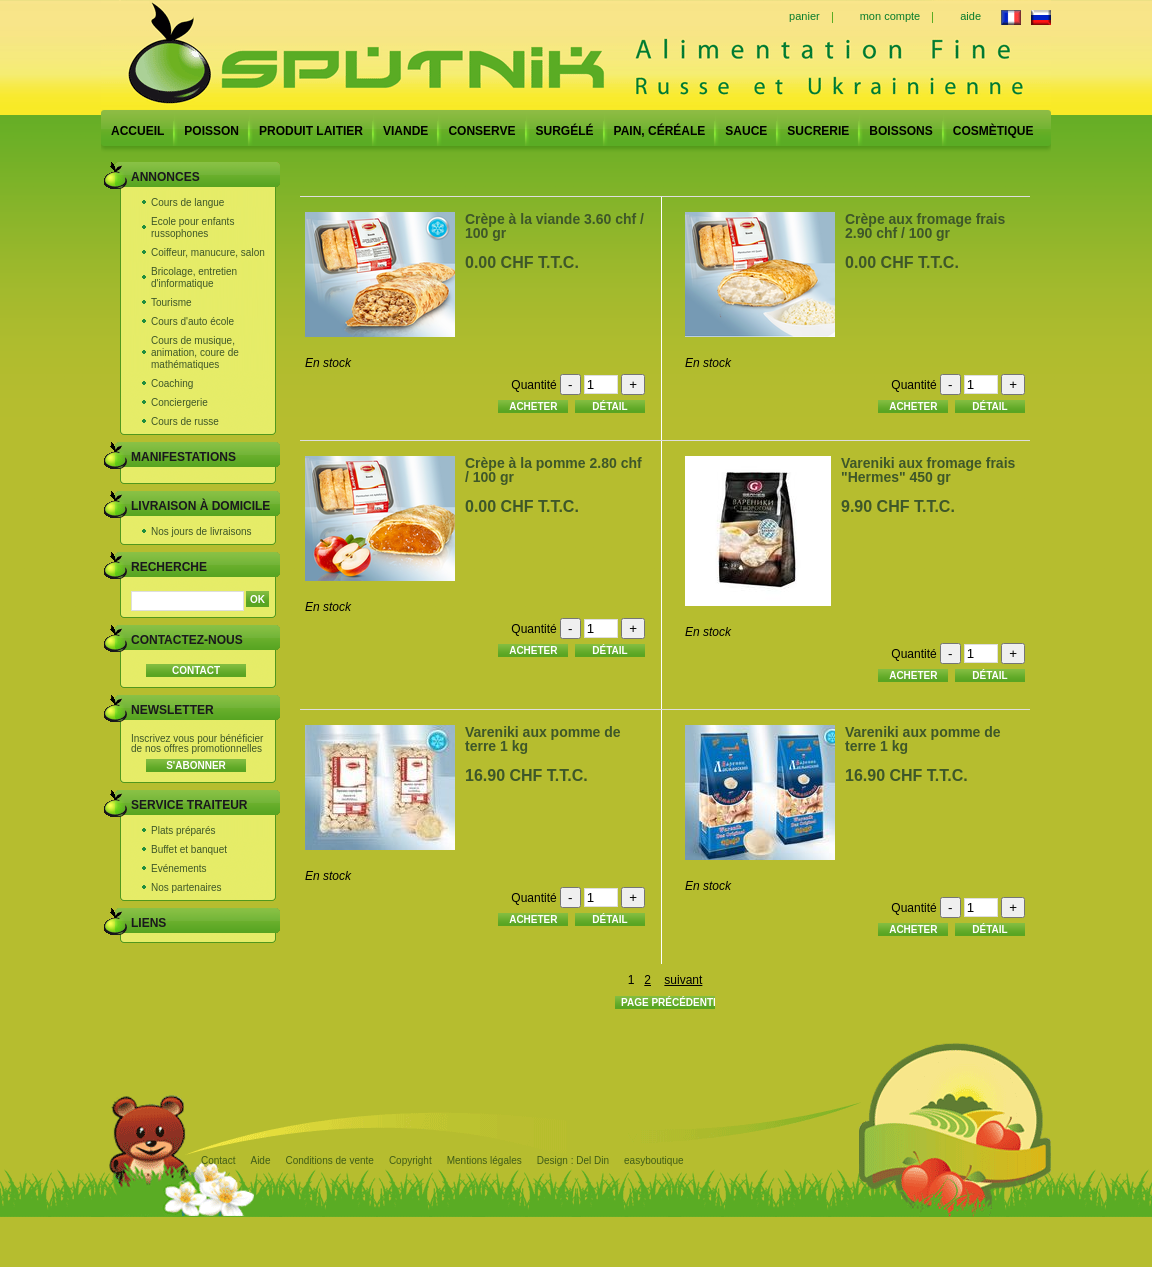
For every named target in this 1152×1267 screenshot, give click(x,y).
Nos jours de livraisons (201, 531)
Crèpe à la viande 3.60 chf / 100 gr (554, 226)
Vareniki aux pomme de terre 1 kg (543, 739)
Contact (218, 1160)
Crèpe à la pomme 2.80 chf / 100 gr (553, 470)
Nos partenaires (186, 887)
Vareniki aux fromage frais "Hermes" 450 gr (928, 470)
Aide (260, 1160)
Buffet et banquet (189, 849)
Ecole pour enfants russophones (192, 227)
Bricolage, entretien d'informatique (194, 277)
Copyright (410, 1160)
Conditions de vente (329, 1160)
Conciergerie (179, 402)
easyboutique (654, 1160)
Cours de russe (185, 421)
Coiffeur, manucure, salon (208, 252)
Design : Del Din (573, 1160)
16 (526, 775)
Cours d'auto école (192, 321)
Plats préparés (183, 830)
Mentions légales (484, 1160)
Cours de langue (187, 202)
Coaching (172, 383)
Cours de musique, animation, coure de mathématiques (195, 352)
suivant (683, 980)
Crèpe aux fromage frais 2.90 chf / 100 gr (925, 226)
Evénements (179, 868)
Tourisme (171, 302)
